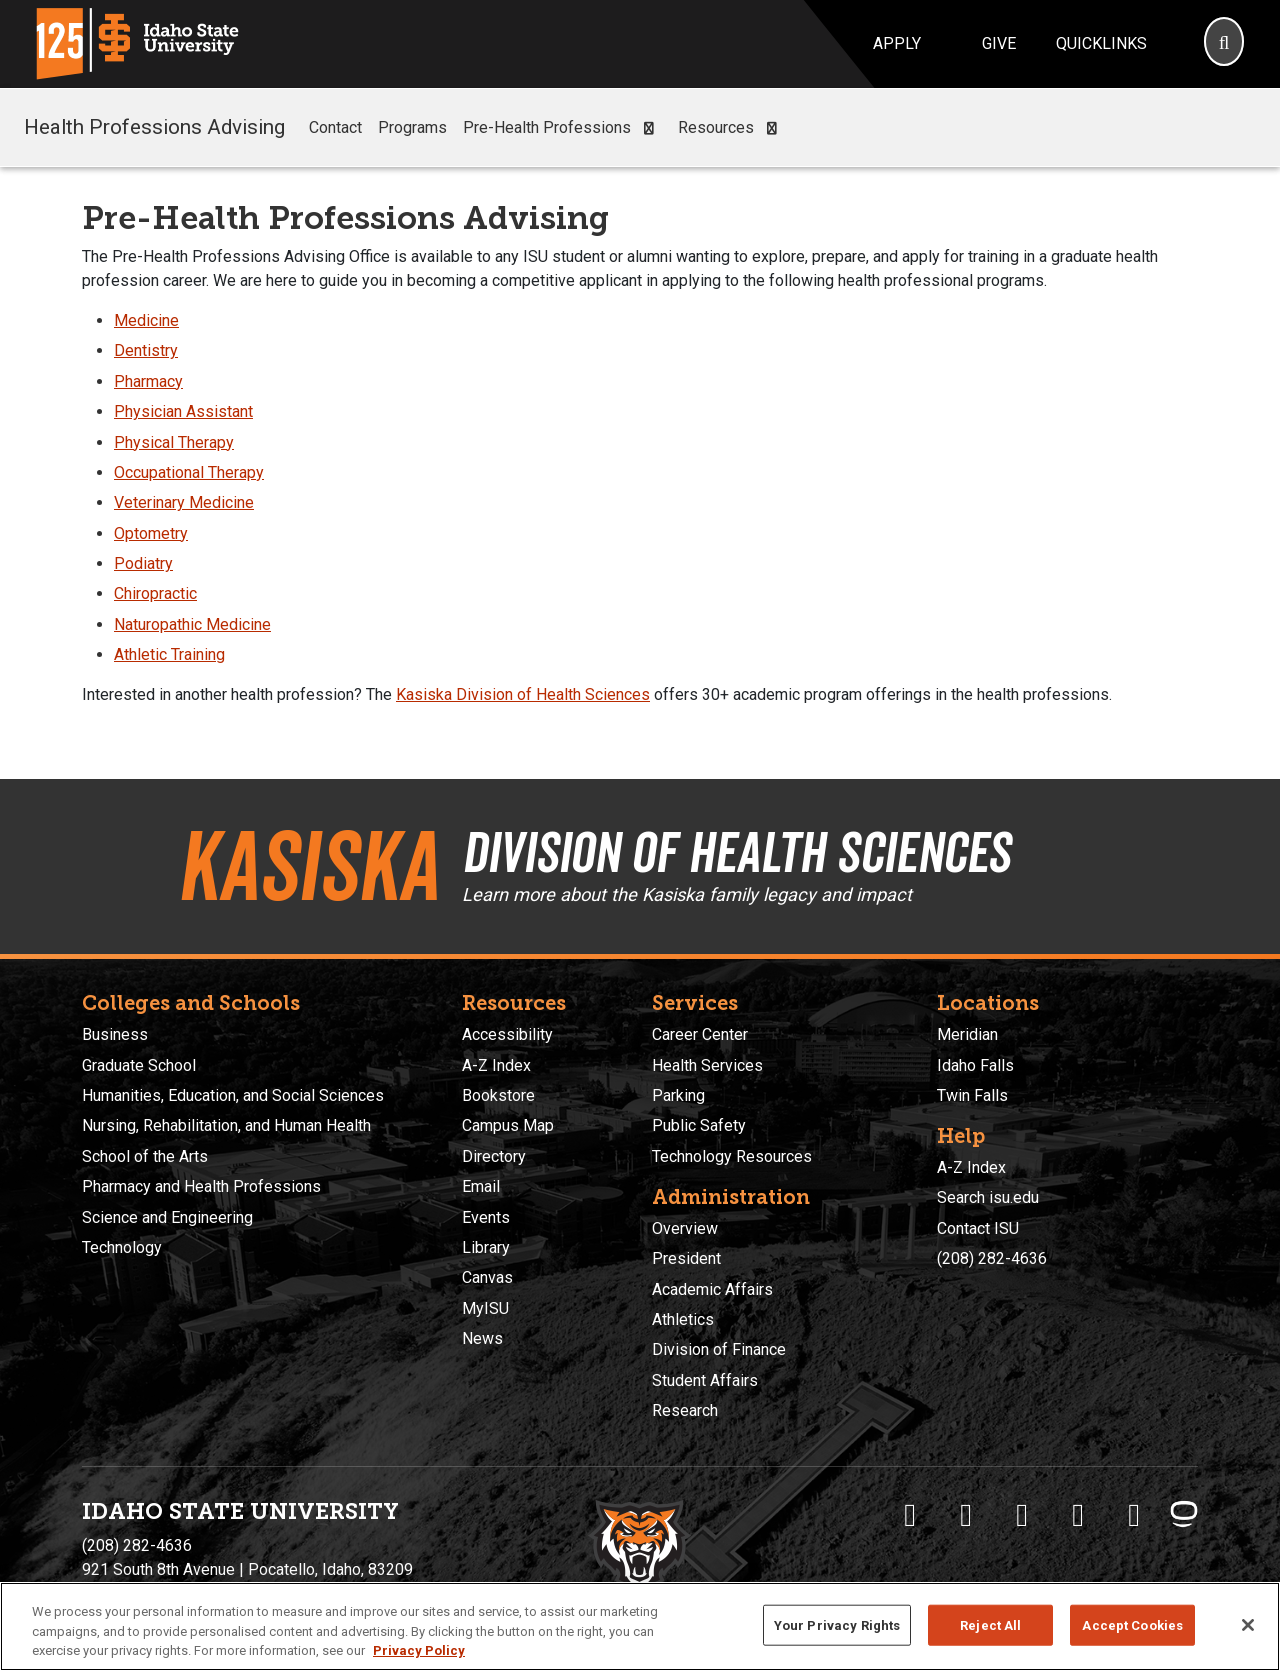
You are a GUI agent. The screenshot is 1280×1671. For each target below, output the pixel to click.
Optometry (151, 533)
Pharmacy (148, 381)
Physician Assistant (183, 411)
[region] (640, 1626)
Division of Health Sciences (736, 852)
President (686, 1258)
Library (486, 1247)
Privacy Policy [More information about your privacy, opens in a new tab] (419, 1650)
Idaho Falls (975, 1065)
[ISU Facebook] (910, 1515)
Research (685, 1410)
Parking (678, 1095)
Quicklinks (1101, 43)
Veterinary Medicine (184, 502)
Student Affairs (705, 1380)
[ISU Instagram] (1022, 1515)
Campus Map (508, 1125)
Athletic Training (169, 654)
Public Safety (699, 1125)
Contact (335, 127)
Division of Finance (719, 1349)
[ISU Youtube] (1078, 1515)
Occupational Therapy (189, 472)
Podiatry (143, 563)
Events (486, 1217)
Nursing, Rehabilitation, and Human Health (226, 1125)
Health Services (707, 1065)
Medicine (146, 320)
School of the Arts (145, 1156)
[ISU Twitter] (966, 1515)
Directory (494, 1156)
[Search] (1224, 44)
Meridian (967, 1034)
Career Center (700, 1034)
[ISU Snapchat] (1134, 1515)
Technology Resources (732, 1156)
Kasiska (307, 866)
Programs (412, 127)
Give (999, 43)
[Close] (1248, 1625)
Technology (122, 1247)
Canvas (487, 1277)
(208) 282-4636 (992, 1258)
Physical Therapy (174, 442)
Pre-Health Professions (562, 128)
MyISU (485, 1308)
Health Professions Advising (154, 127)
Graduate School (139, 1065)
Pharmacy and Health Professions (201, 1186)
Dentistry (146, 350)
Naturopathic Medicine (192, 624)
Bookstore (498, 1095)
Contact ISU (978, 1228)
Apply (897, 43)
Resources (731, 128)
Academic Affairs (712, 1289)
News (482, 1338)
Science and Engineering (167, 1217)
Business (115, 1034)
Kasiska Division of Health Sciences (523, 694)
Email (481, 1186)
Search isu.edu (988, 1197)
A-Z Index (496, 1065)
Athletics (683, 1319)
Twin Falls (972, 1095)
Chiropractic (155, 593)
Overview (685, 1228)
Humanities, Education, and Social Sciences (233, 1095)
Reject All (990, 1624)
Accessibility (507, 1034)
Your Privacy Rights (837, 1624)
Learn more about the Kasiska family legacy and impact (687, 894)
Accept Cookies (1132, 1624)
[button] (648, 128)
